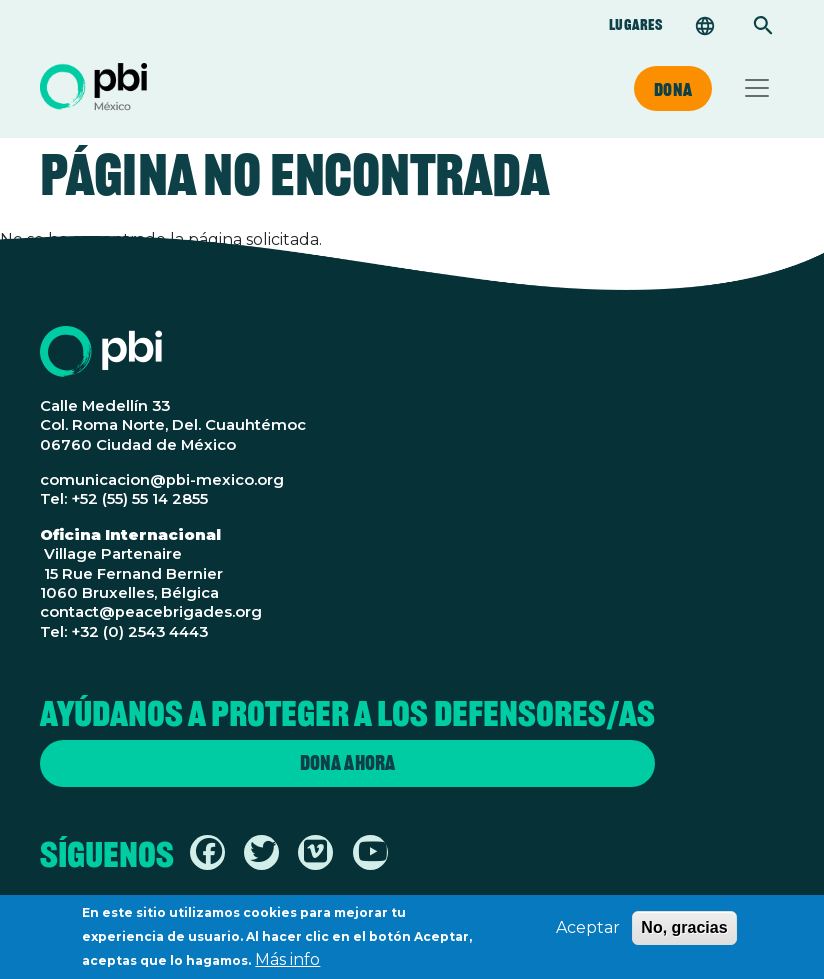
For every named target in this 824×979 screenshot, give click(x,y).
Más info (287, 964)
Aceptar (588, 932)
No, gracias (684, 932)
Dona (673, 89)
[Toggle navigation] (757, 88)
